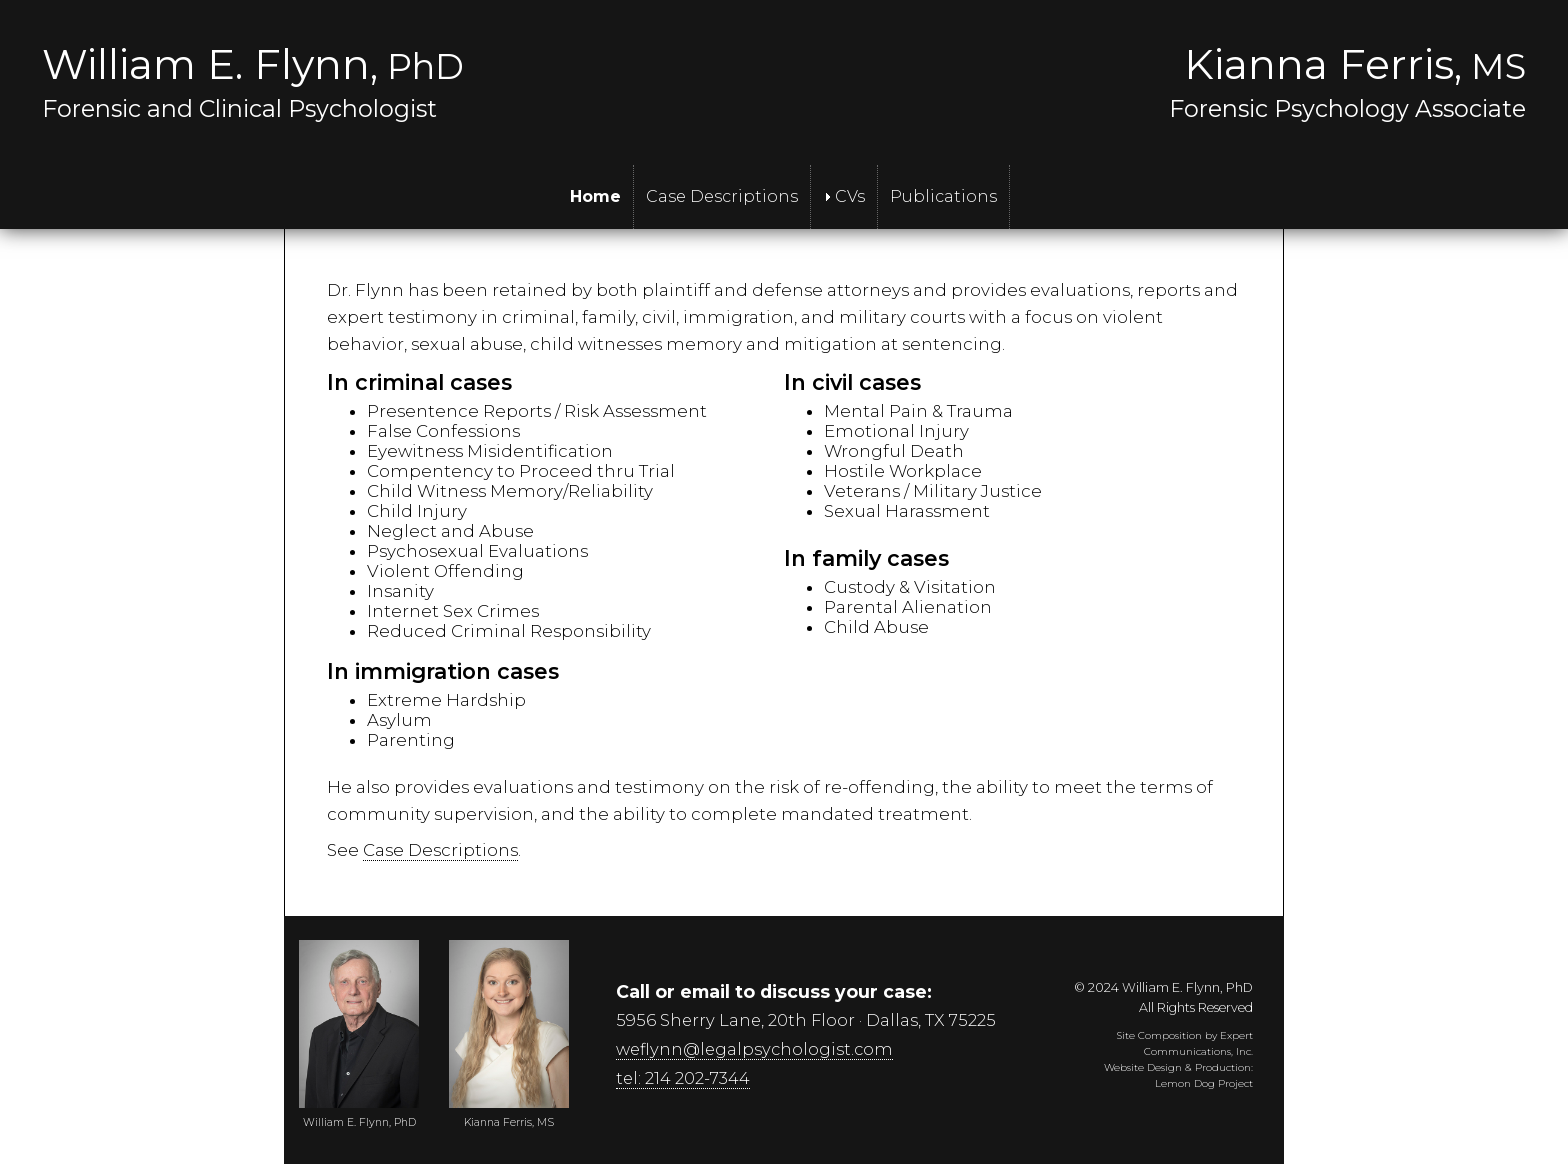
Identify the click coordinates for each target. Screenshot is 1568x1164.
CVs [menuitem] (844, 196)
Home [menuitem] (595, 196)
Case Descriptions (440, 850)
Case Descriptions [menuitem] (722, 196)
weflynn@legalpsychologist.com (754, 1049)
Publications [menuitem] (943, 196)
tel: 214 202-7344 (683, 1078)
